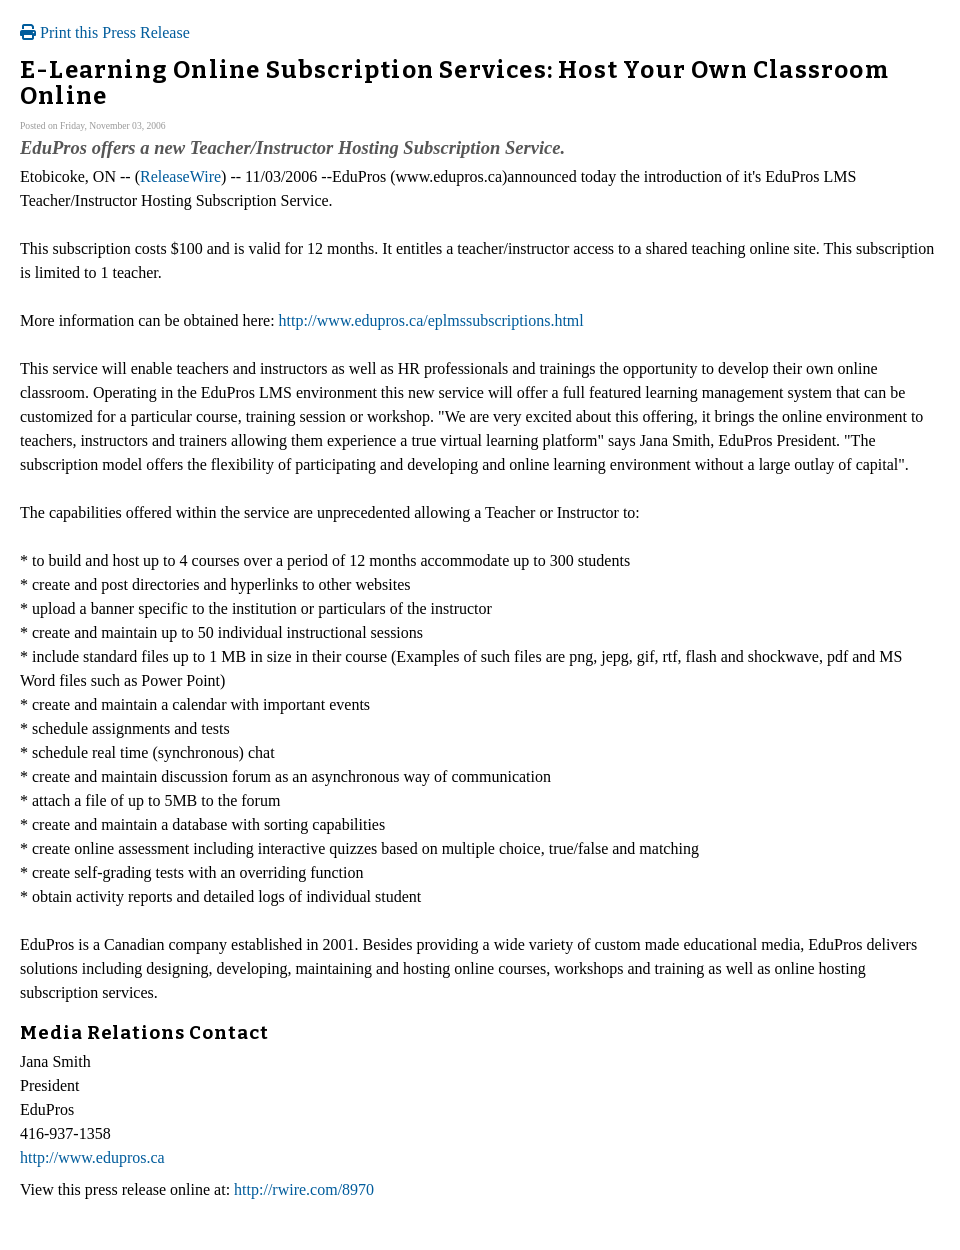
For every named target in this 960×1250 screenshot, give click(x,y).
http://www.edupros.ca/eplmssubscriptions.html (431, 320)
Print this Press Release (105, 32)
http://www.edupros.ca (92, 1157)
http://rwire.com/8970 (304, 1189)
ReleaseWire (180, 176)
